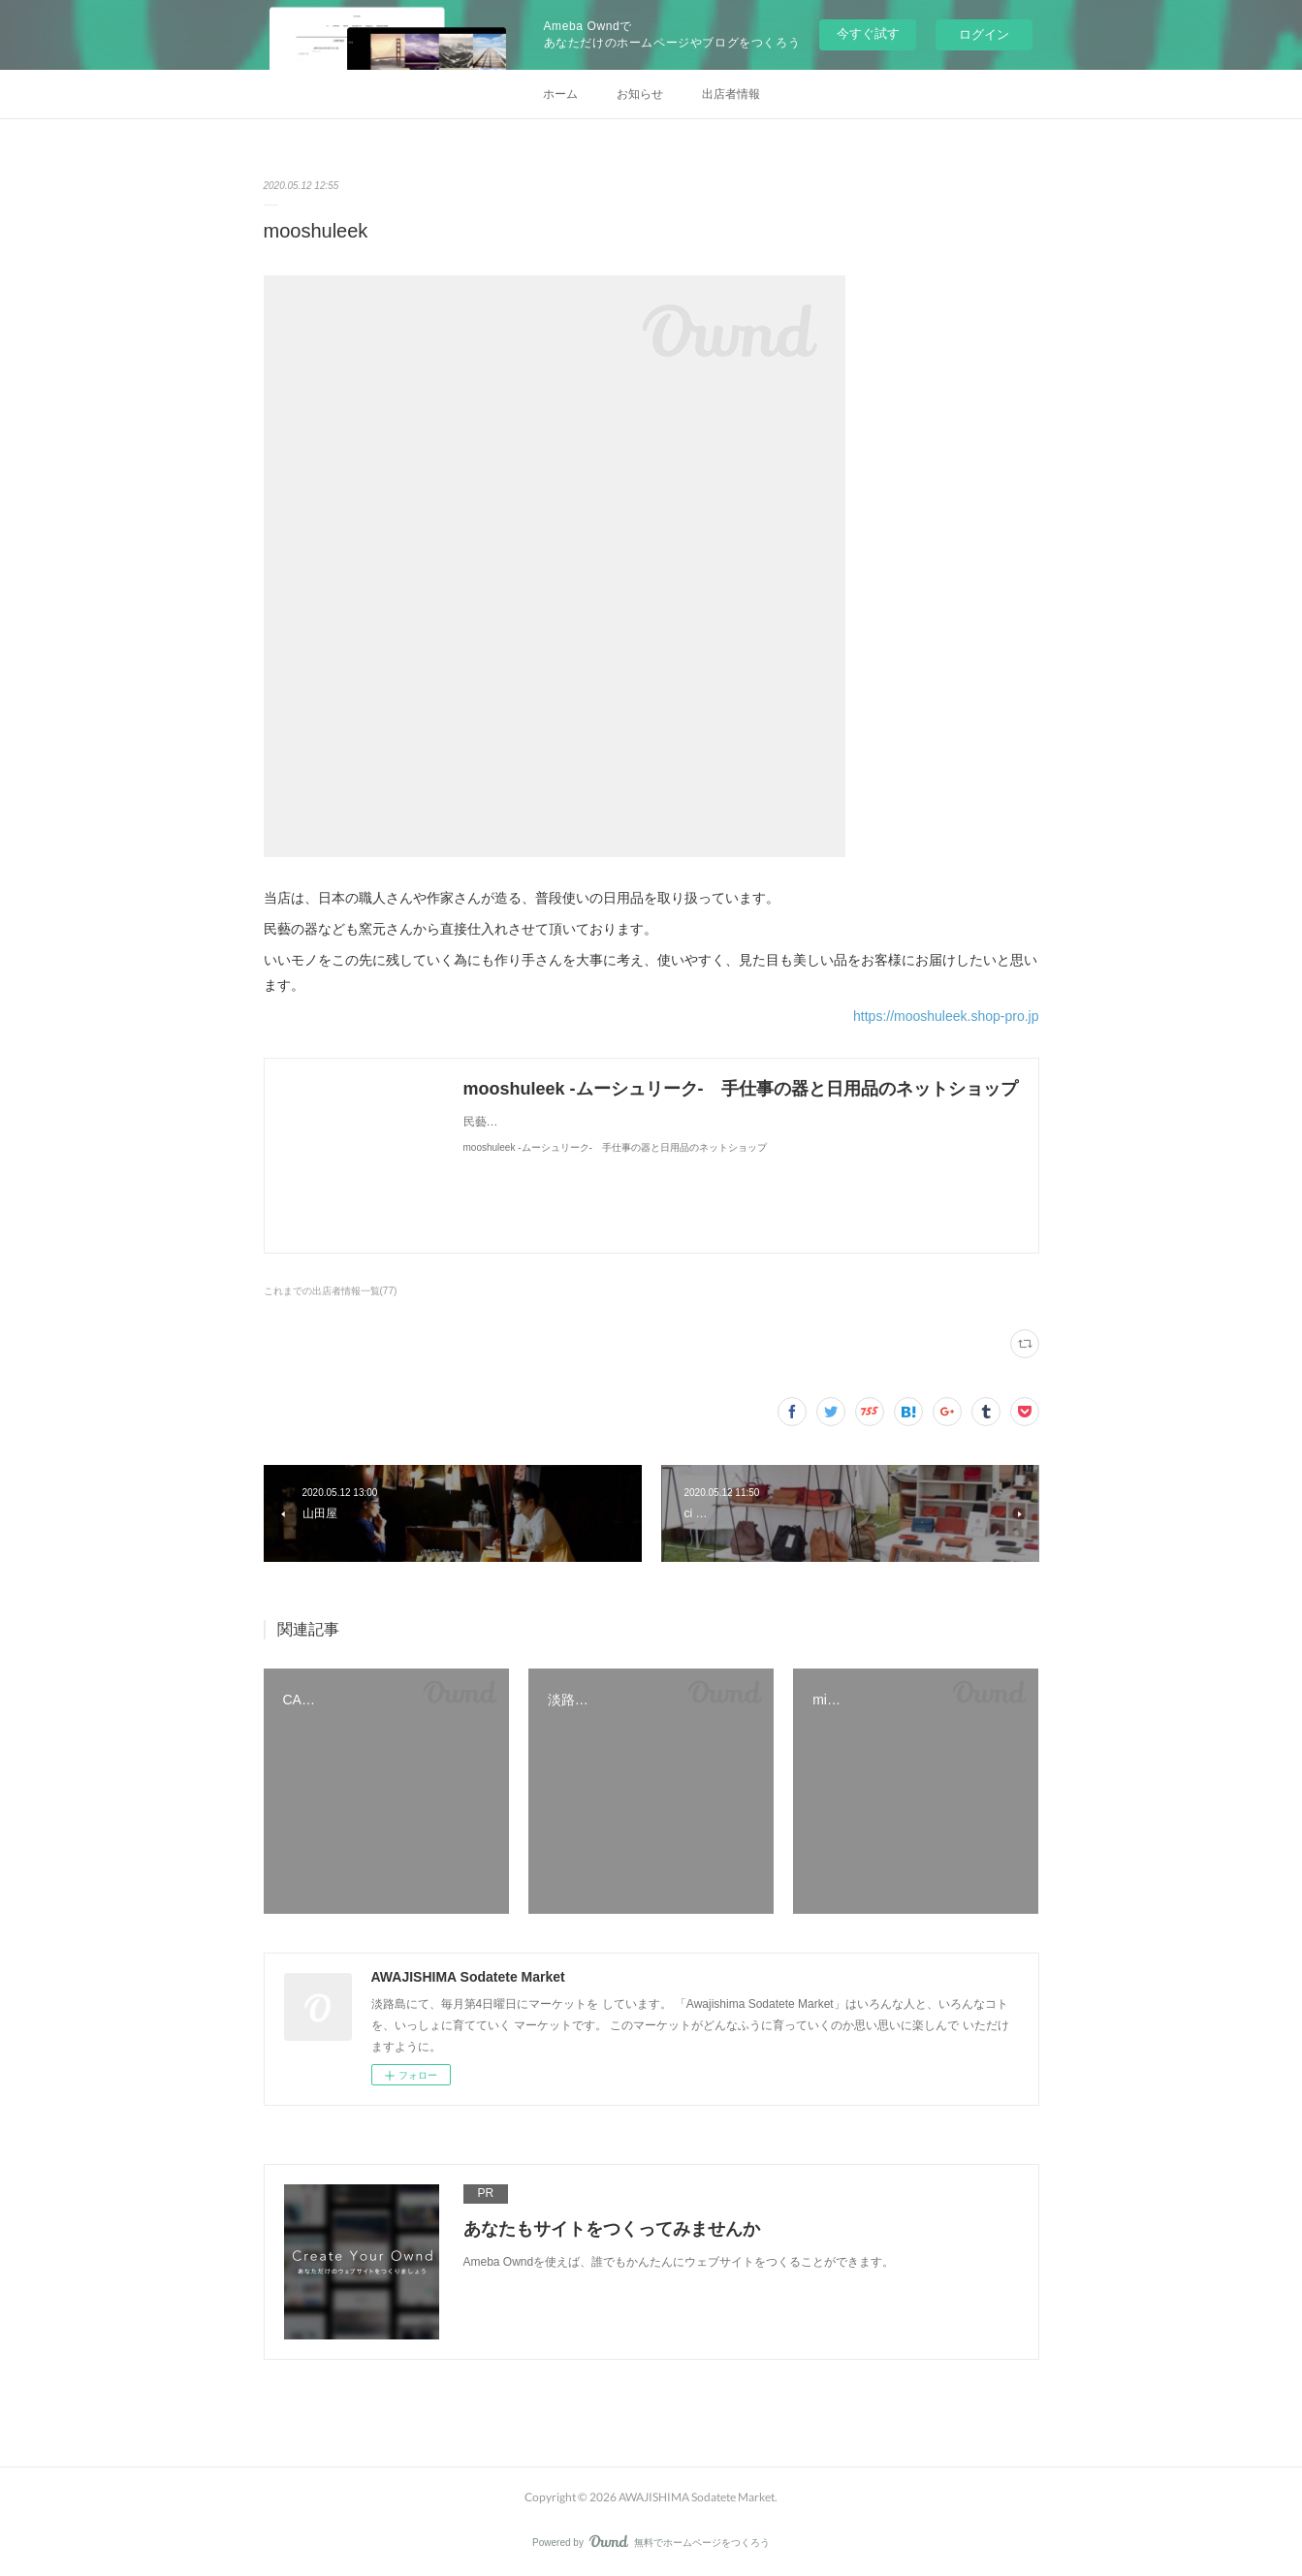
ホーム (560, 94)
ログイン (984, 34)
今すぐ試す (868, 33)
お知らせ (640, 94)
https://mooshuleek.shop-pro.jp (945, 1016)
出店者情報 (731, 94)
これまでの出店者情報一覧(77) (330, 1291)
